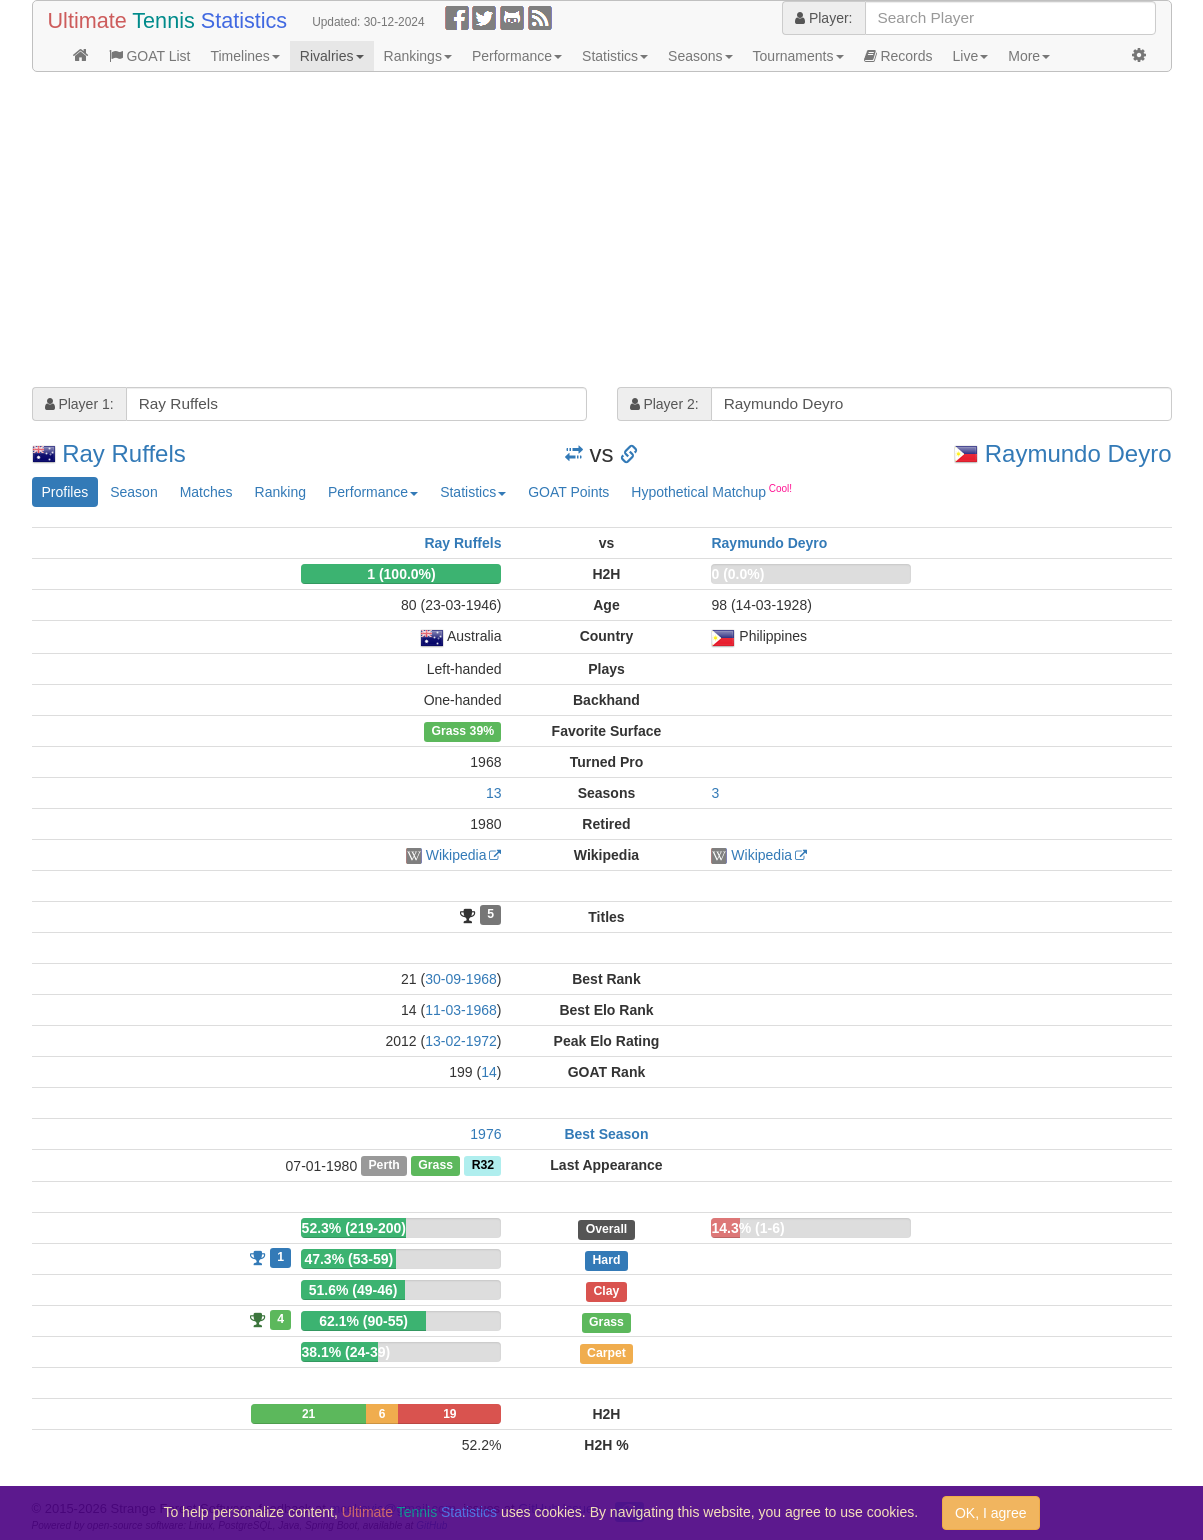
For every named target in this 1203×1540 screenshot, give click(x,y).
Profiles (65, 492)
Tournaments (798, 56)
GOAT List (150, 56)
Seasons (700, 56)
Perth (383, 1166)
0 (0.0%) (737, 574)
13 (494, 793)
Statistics (615, 56)
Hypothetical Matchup (711, 491)
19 (449, 1414)
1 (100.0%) (401, 574)
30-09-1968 (461, 979)
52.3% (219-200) (354, 1228)
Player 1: (79, 404)
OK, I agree (991, 1513)
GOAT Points (568, 492)
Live (971, 56)
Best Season (606, 1134)
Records (898, 56)
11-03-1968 (461, 1010)
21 (308, 1414)
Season (133, 492)
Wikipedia (456, 855)
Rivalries (332, 56)
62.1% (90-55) (363, 1321)
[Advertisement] (602, 232)
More (1029, 56)
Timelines (244, 56)
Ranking (280, 492)
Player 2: (664, 404)
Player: (823, 18)
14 (489, 1072)
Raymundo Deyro (1078, 453)
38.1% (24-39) (345, 1352)
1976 (485, 1134)
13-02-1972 (461, 1041)
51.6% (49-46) (353, 1290)
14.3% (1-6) (747, 1228)
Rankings (418, 56)
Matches (206, 492)
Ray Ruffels (124, 453)
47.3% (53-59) (348, 1259)
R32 (483, 1166)
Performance (517, 56)
